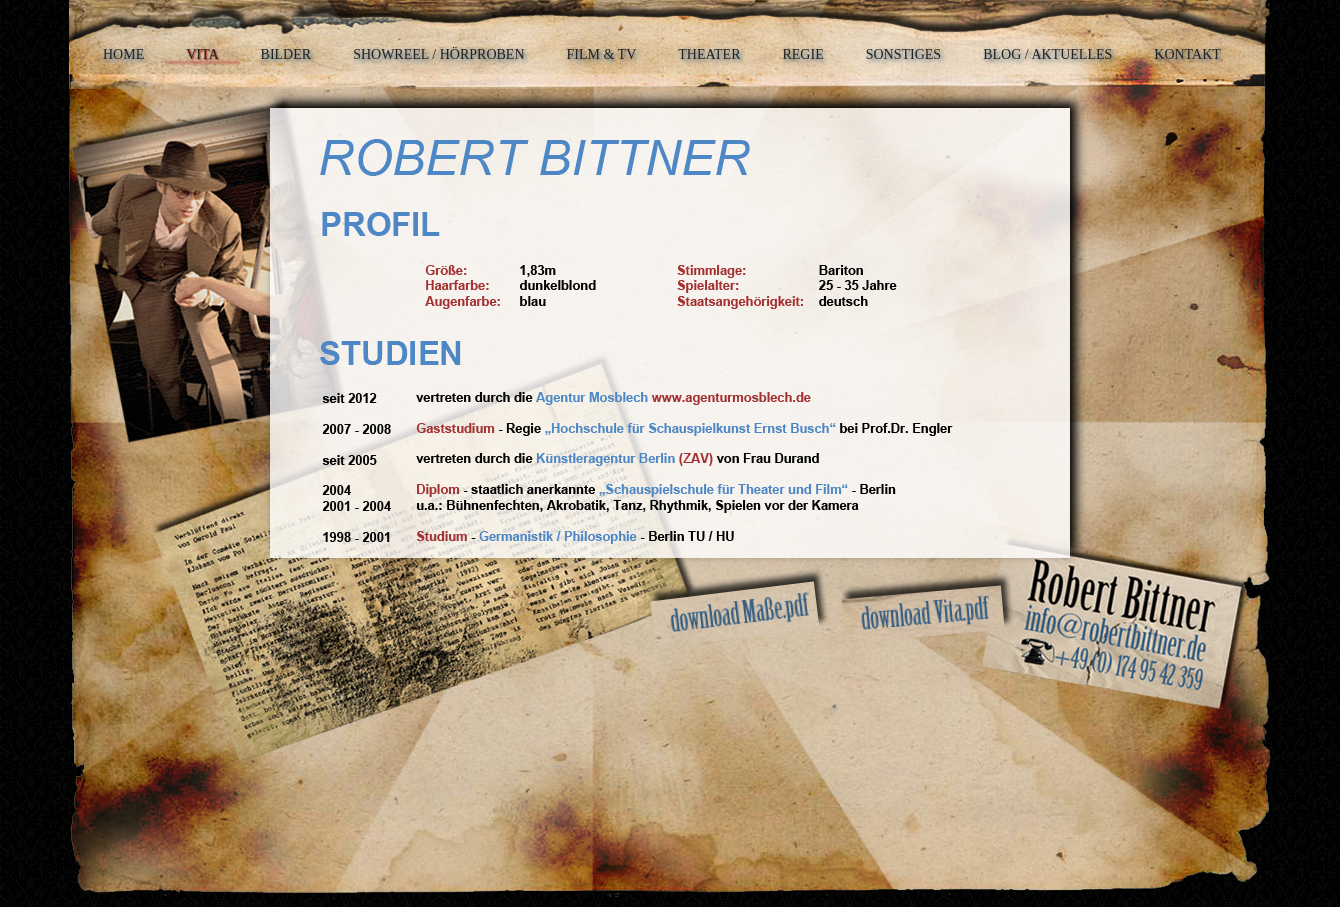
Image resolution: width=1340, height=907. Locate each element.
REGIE (802, 54)
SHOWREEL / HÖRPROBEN (438, 54)
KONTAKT (1187, 54)
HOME (123, 54)
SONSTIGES (903, 54)
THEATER (709, 54)
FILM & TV (602, 54)
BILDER (286, 54)
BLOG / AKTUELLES (1047, 54)
